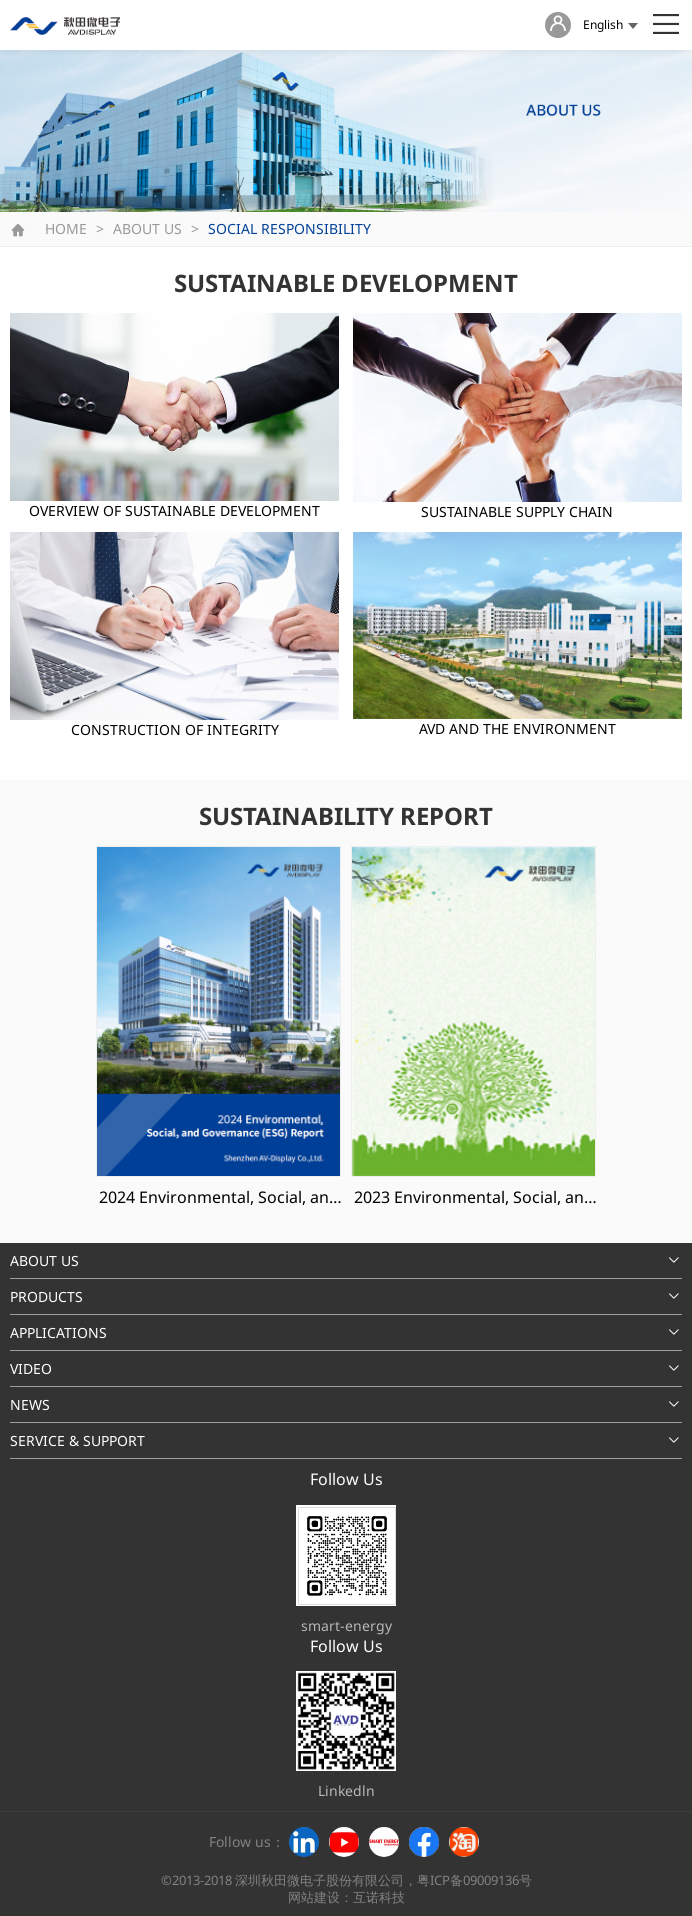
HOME (66, 228)
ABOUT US (147, 228)
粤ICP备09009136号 (474, 1880)
